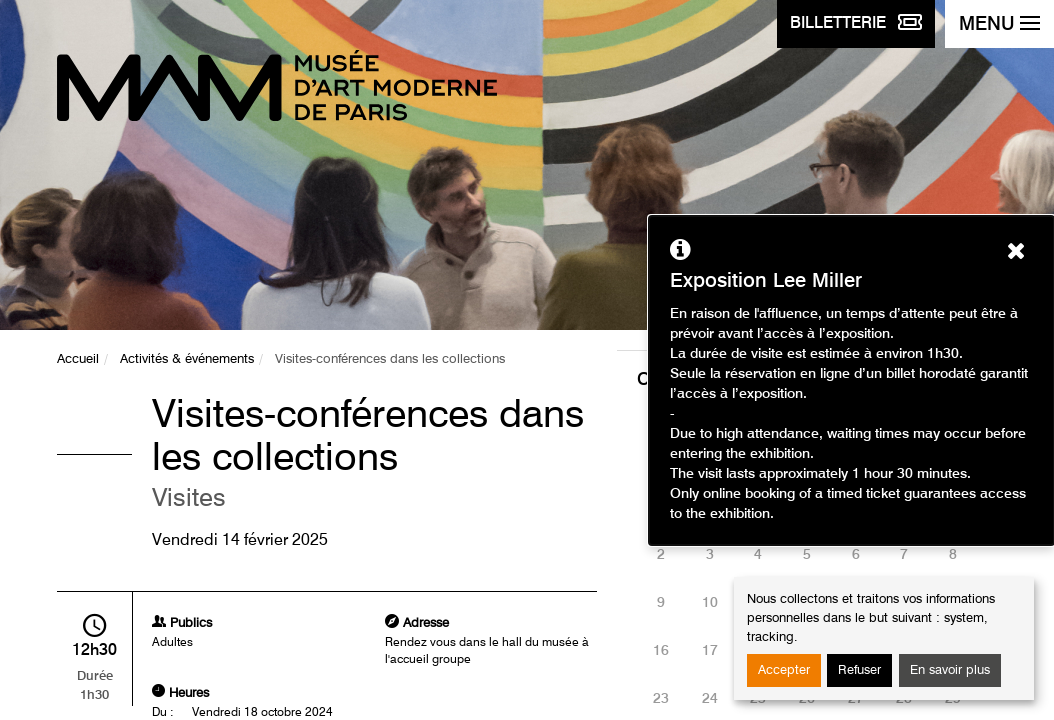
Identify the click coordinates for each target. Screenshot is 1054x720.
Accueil (78, 359)
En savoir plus (950, 670)
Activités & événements (187, 359)
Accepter (784, 670)
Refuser (859, 670)
